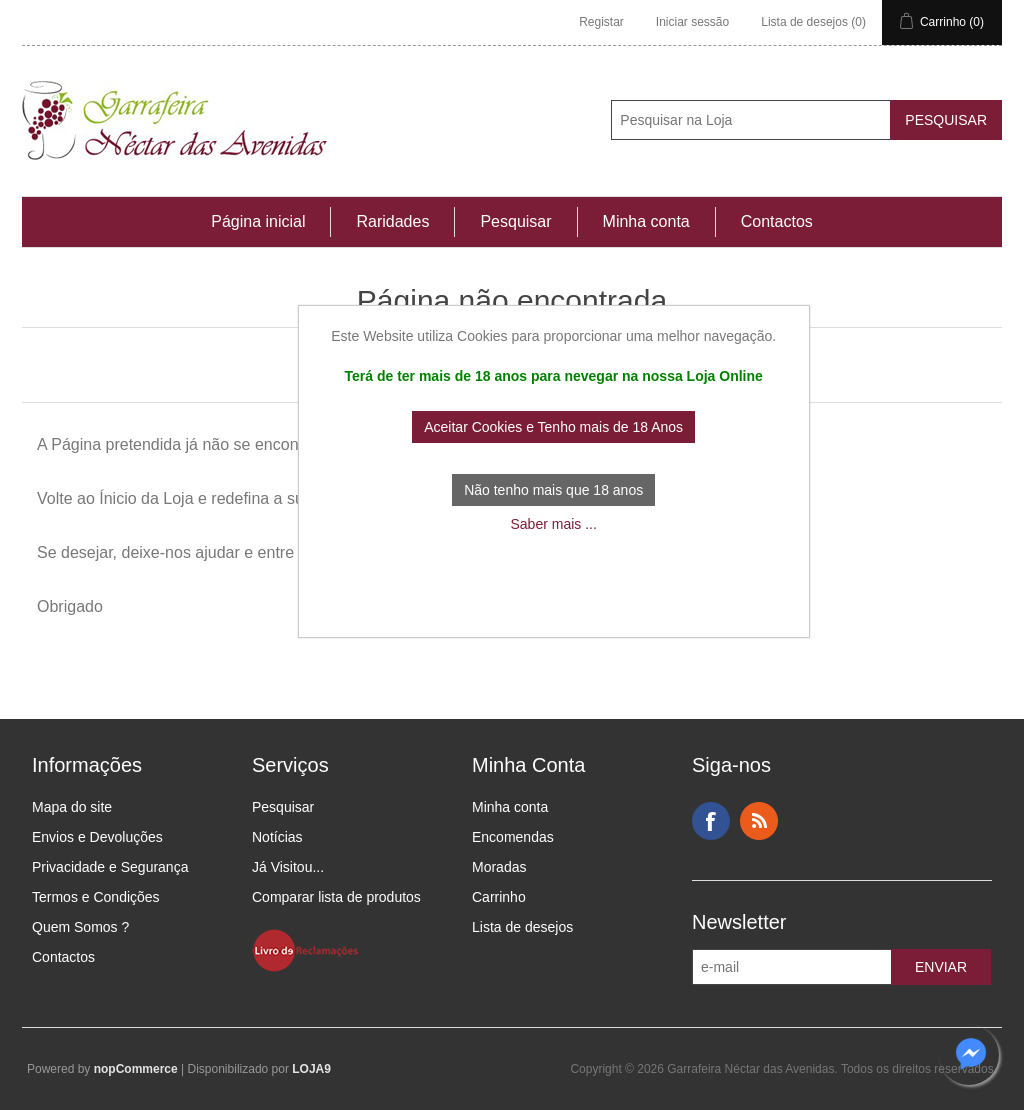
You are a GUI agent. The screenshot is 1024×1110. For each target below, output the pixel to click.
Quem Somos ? (80, 927)
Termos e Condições (96, 897)
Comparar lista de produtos (336, 897)
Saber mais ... (553, 524)
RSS (759, 821)
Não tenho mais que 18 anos (553, 490)
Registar (601, 22)
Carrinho (499, 897)
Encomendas (513, 837)
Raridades (392, 221)
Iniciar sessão (692, 22)
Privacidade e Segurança (110, 867)
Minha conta (646, 221)
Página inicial (258, 221)
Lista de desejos (522, 927)
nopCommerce (136, 1069)
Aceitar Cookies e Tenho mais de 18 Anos (553, 427)
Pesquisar (515, 221)
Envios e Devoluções (97, 837)
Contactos (777, 221)
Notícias (277, 837)
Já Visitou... (288, 867)
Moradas (499, 867)
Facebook (711, 821)
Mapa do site (72, 807)
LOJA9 (311, 1069)
